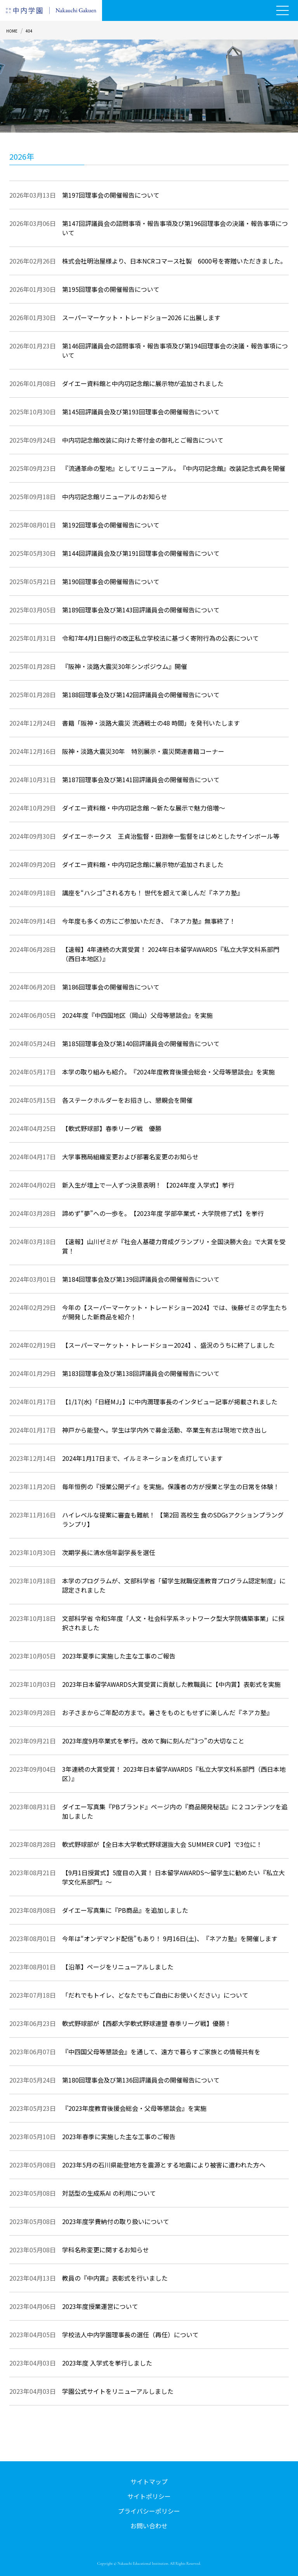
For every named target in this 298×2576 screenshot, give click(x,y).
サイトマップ (149, 2481)
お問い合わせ (149, 2525)
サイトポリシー (149, 2496)
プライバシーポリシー (149, 2511)
